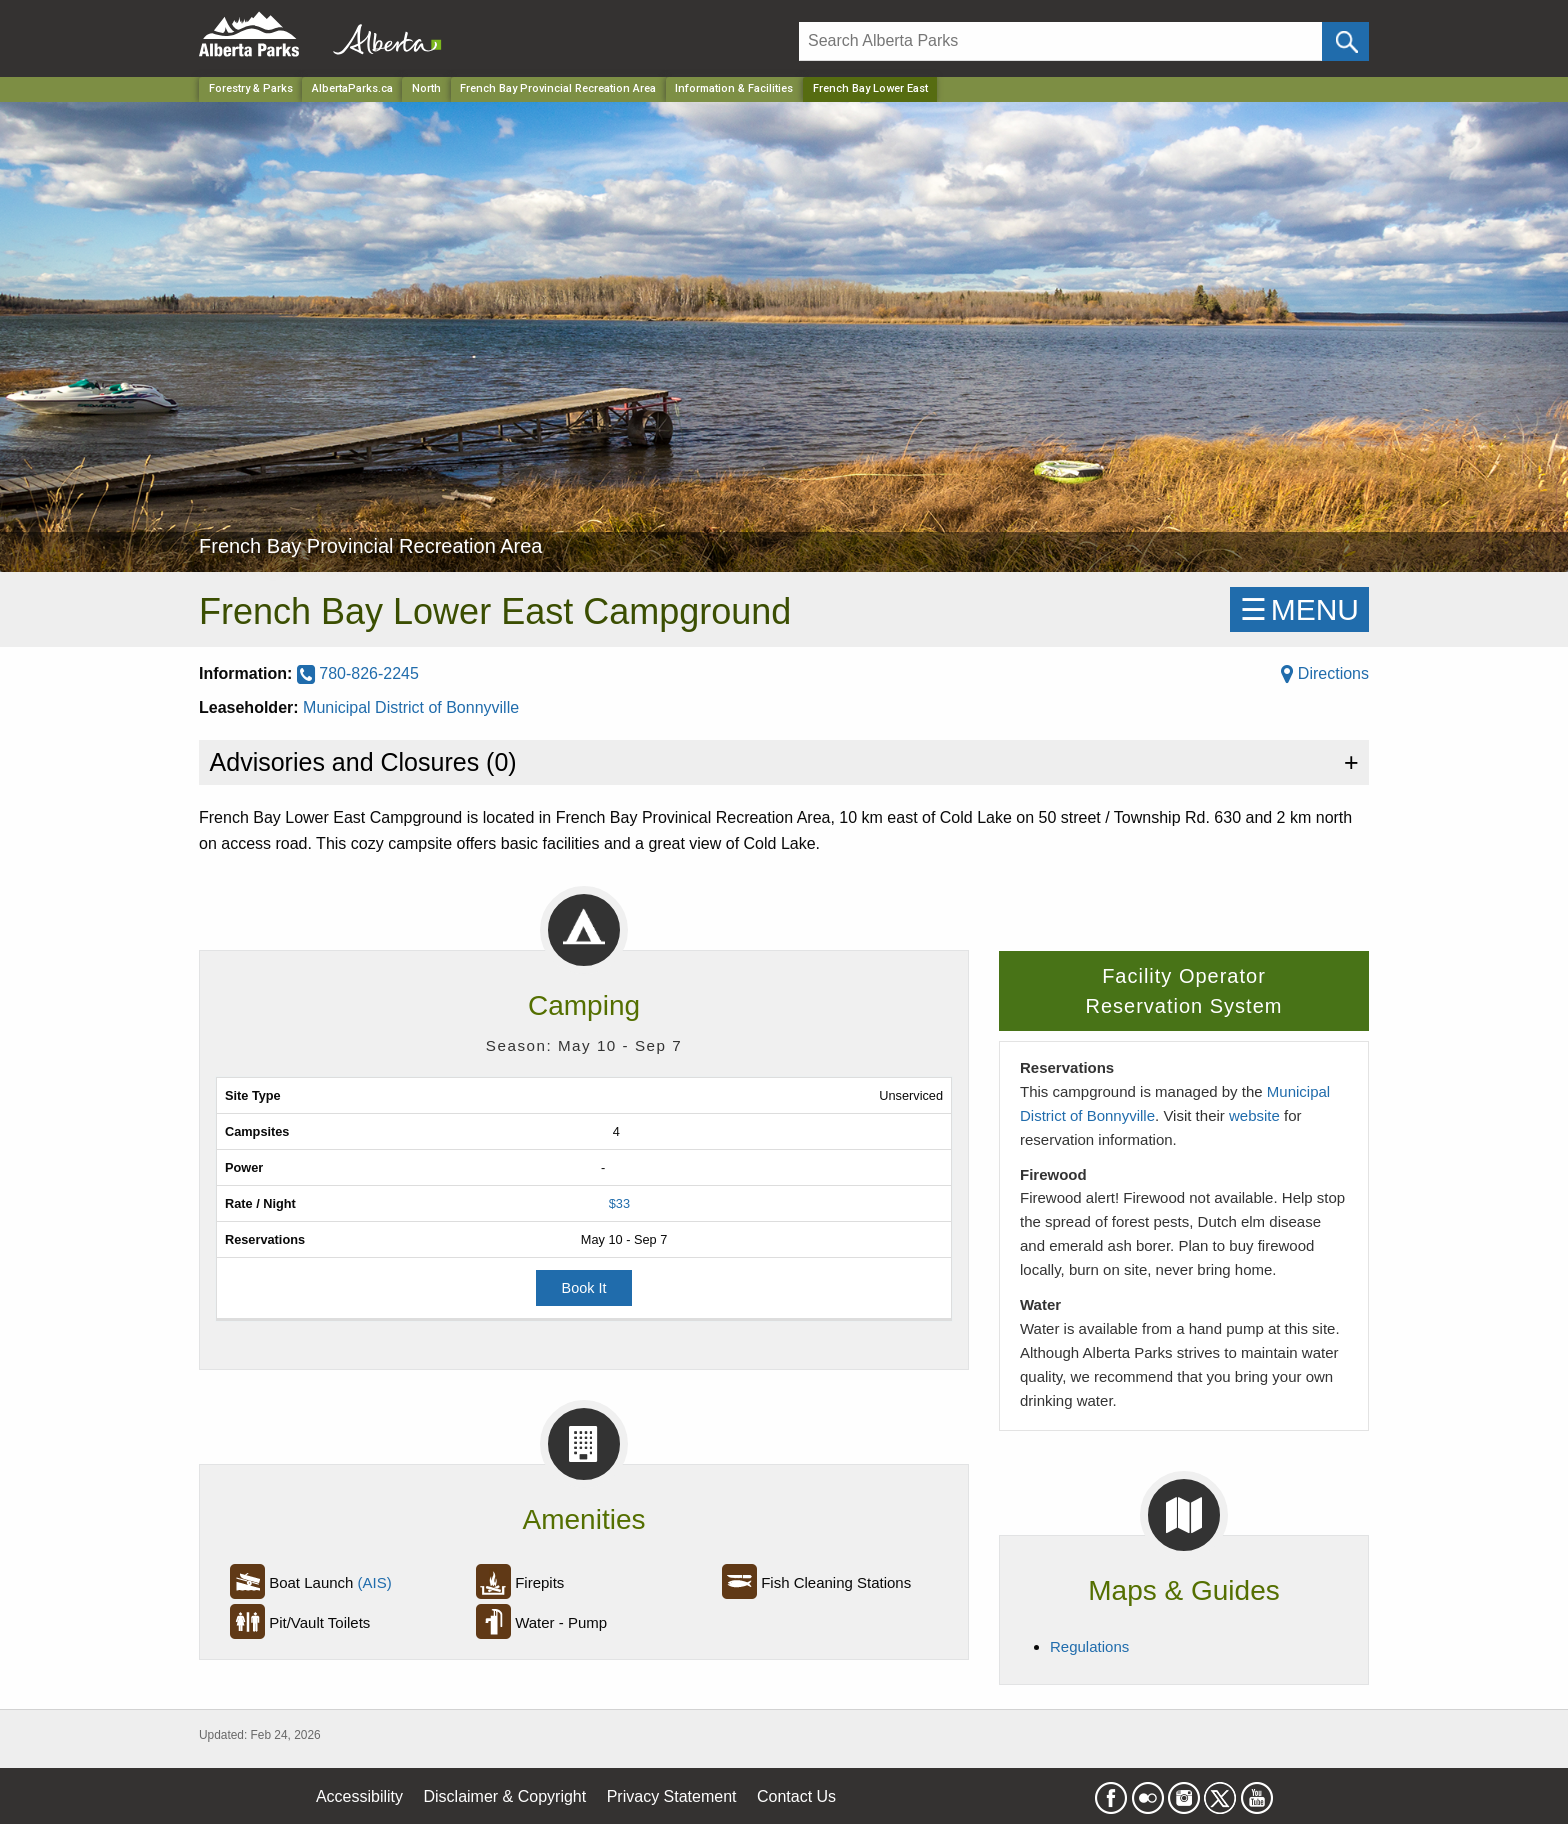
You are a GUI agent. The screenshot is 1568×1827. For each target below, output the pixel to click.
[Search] (1060, 41)
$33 (619, 1203)
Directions (1325, 673)
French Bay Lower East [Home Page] (870, 88)
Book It (584, 1288)
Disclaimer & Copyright (505, 1796)
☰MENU (1299, 609)
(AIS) (375, 1582)
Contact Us (796, 1796)
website (1254, 1115)
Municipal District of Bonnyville (411, 707)
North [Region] (426, 88)
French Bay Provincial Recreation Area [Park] (558, 88)
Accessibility (359, 1796)
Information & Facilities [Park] (734, 88)
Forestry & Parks (251, 88)
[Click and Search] (1345, 41)
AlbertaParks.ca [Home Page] (352, 88)
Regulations (1089, 1646)
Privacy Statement (672, 1796)
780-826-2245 (358, 673)
